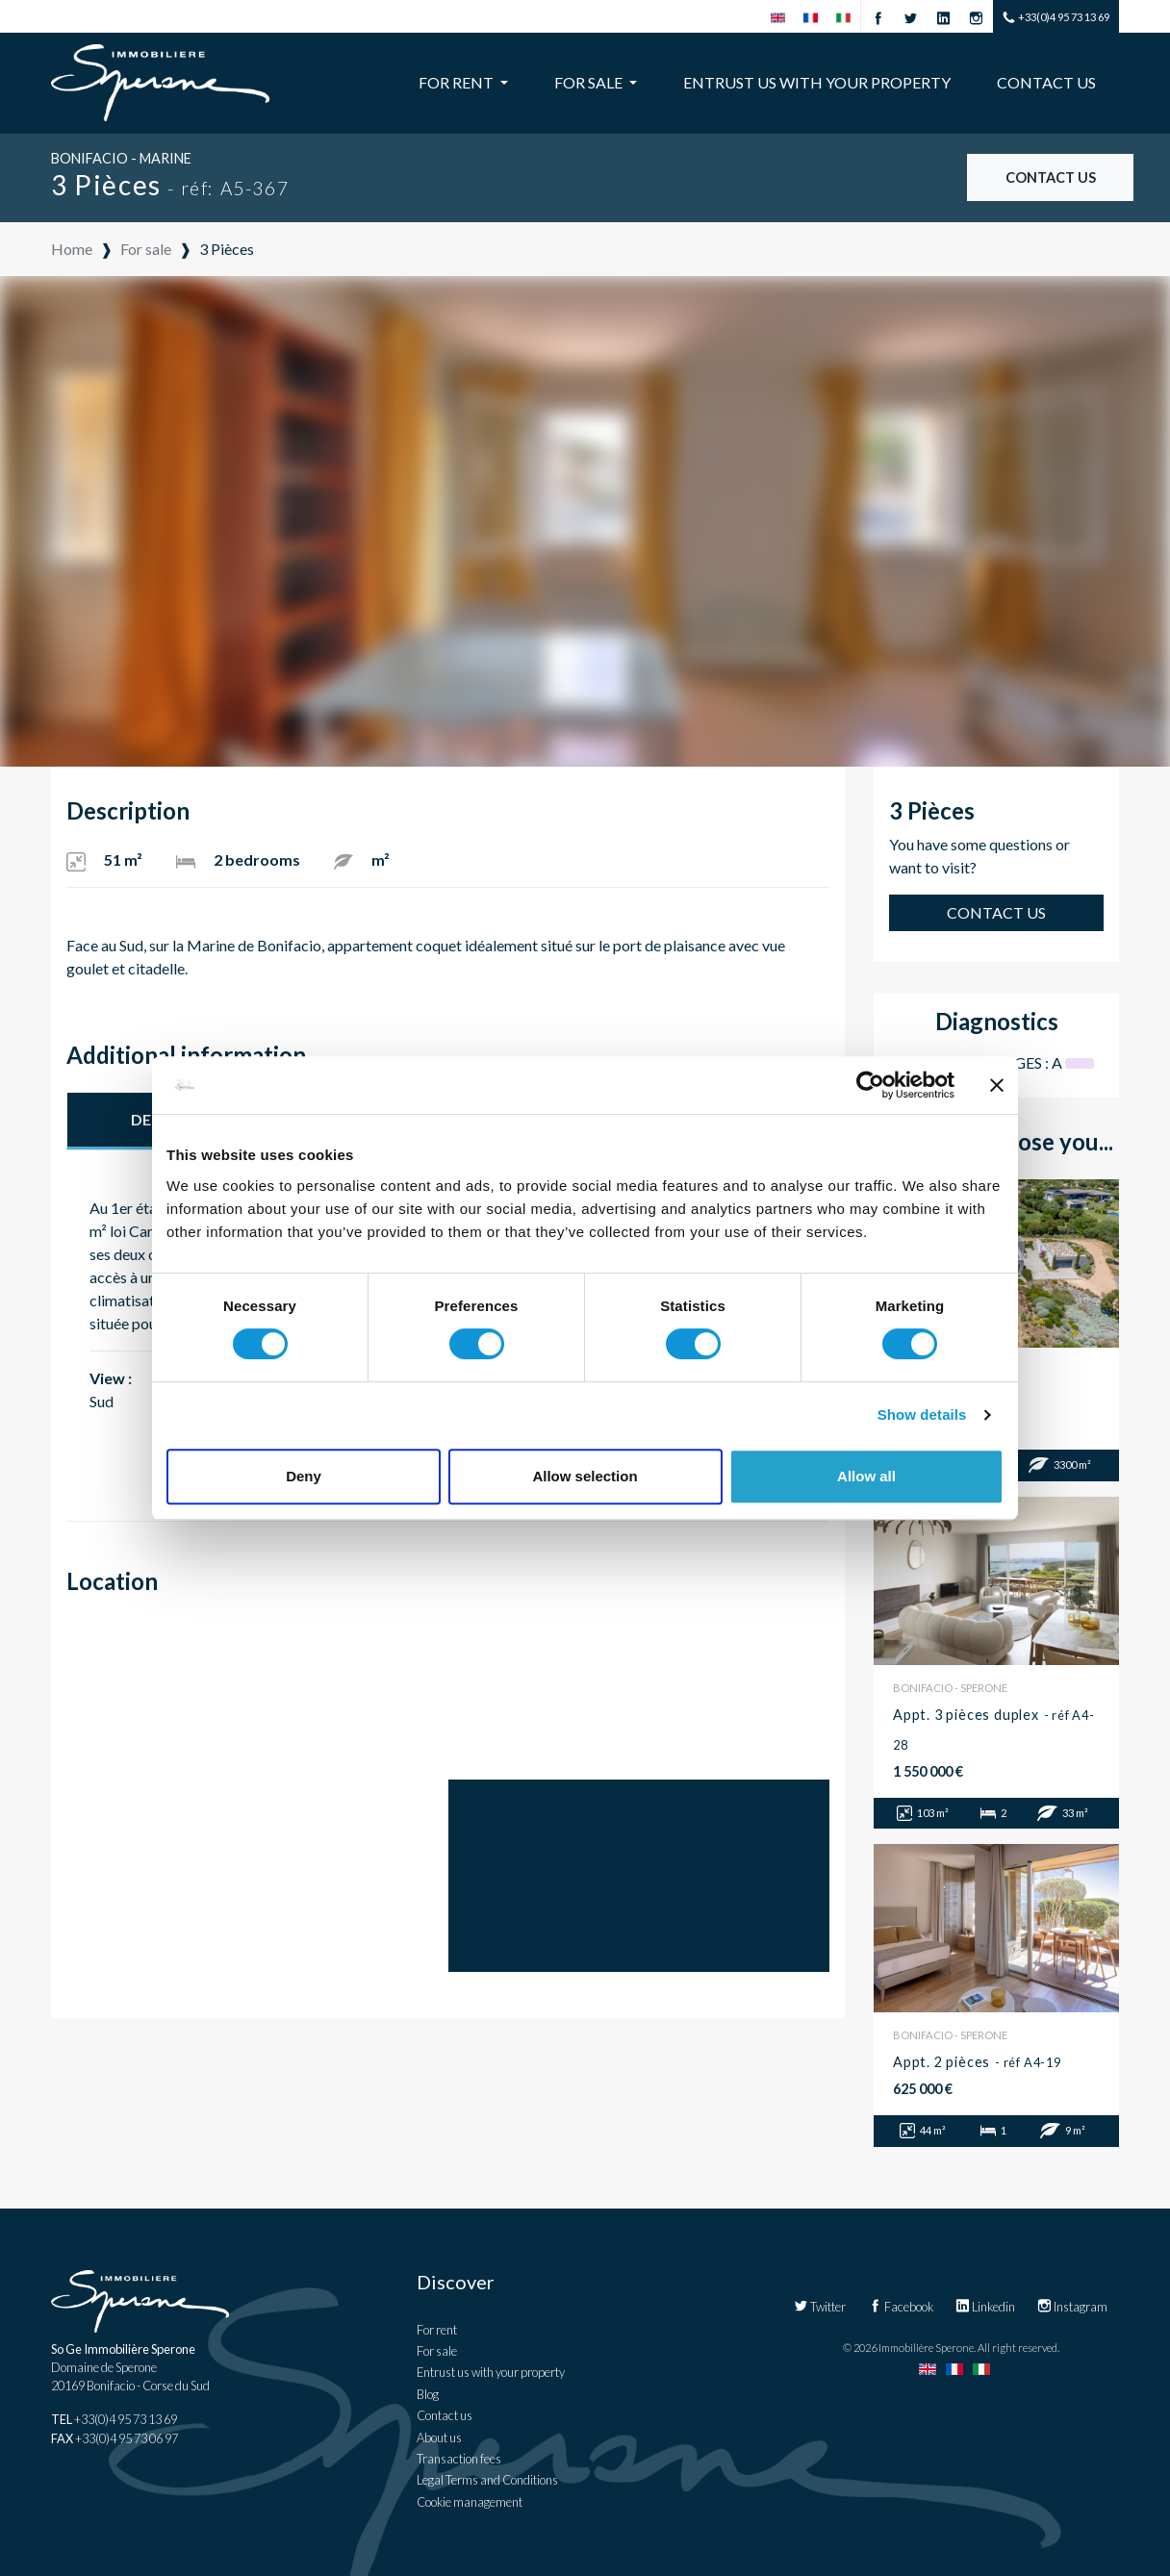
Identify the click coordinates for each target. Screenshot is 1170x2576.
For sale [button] (589, 82)
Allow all (866, 1476)
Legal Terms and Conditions (487, 2480)
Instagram (1072, 2306)
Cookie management (469, 2502)
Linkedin (985, 2306)
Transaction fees (459, 2458)
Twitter (820, 2306)
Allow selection (584, 1476)
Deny (303, 1476)
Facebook (900, 2306)
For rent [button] (457, 82)
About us (439, 2437)
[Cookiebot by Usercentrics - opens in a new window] (870, 1085)
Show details (922, 1414)
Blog (428, 2394)
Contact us (1046, 82)
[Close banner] (997, 1085)
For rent (437, 2329)
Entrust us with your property (817, 82)
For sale (437, 2351)
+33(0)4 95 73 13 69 (1055, 18)
